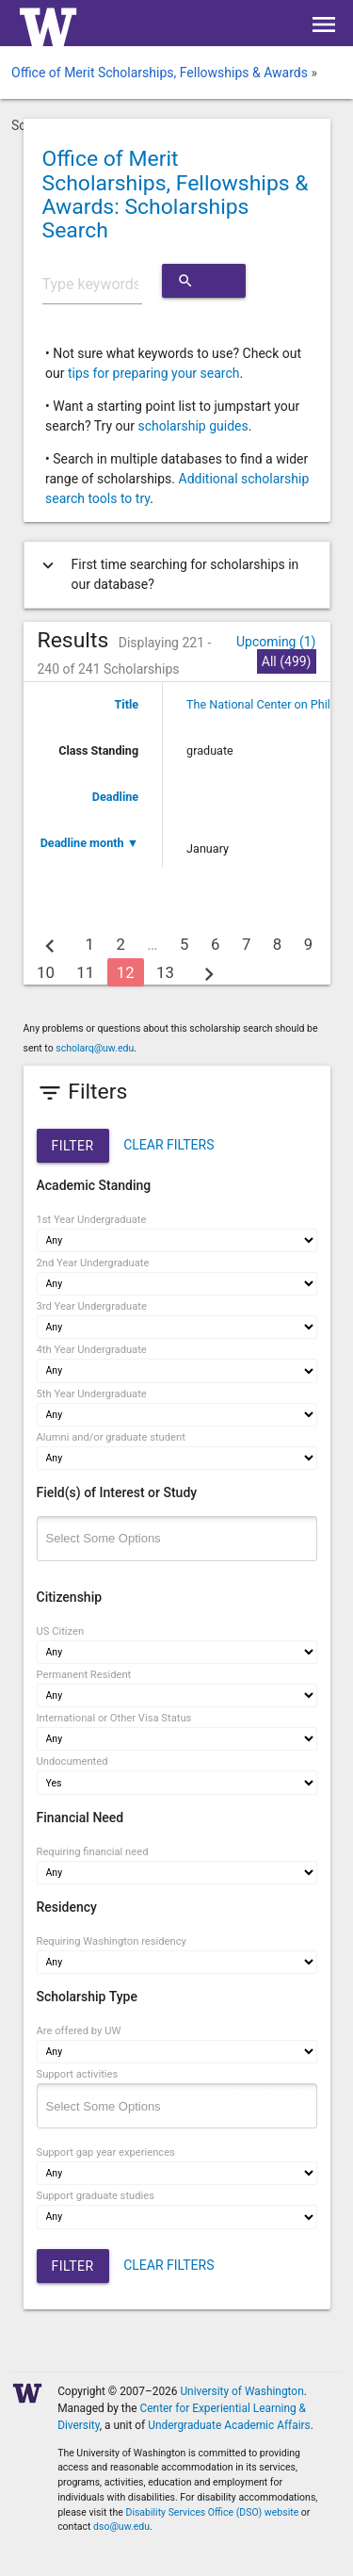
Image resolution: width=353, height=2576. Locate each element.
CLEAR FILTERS (168, 1144)
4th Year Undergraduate (92, 1350)
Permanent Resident (84, 1675)
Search (203, 281)
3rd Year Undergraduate (92, 1306)
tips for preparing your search (154, 373)
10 (46, 972)
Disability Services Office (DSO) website (212, 2512)
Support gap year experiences (106, 2152)
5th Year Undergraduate (92, 1394)
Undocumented (72, 1761)
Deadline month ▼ (89, 843)
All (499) (287, 661)
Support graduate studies (95, 2196)
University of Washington (241, 2391)
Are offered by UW (79, 2031)
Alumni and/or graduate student (111, 1437)
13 (165, 972)
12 (126, 972)
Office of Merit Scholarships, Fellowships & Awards (159, 72)
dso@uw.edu (121, 2526)
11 (85, 972)
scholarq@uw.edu (95, 1048)
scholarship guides (192, 425)
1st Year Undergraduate (92, 1220)
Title (127, 704)
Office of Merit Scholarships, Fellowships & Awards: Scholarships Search (175, 194)
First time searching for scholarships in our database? (168, 575)
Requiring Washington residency (111, 1941)
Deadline (115, 797)
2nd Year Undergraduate (93, 1263)
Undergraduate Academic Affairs (229, 2425)
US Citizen (61, 1631)
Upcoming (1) (276, 641)
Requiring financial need (93, 1852)
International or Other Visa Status (114, 1718)
